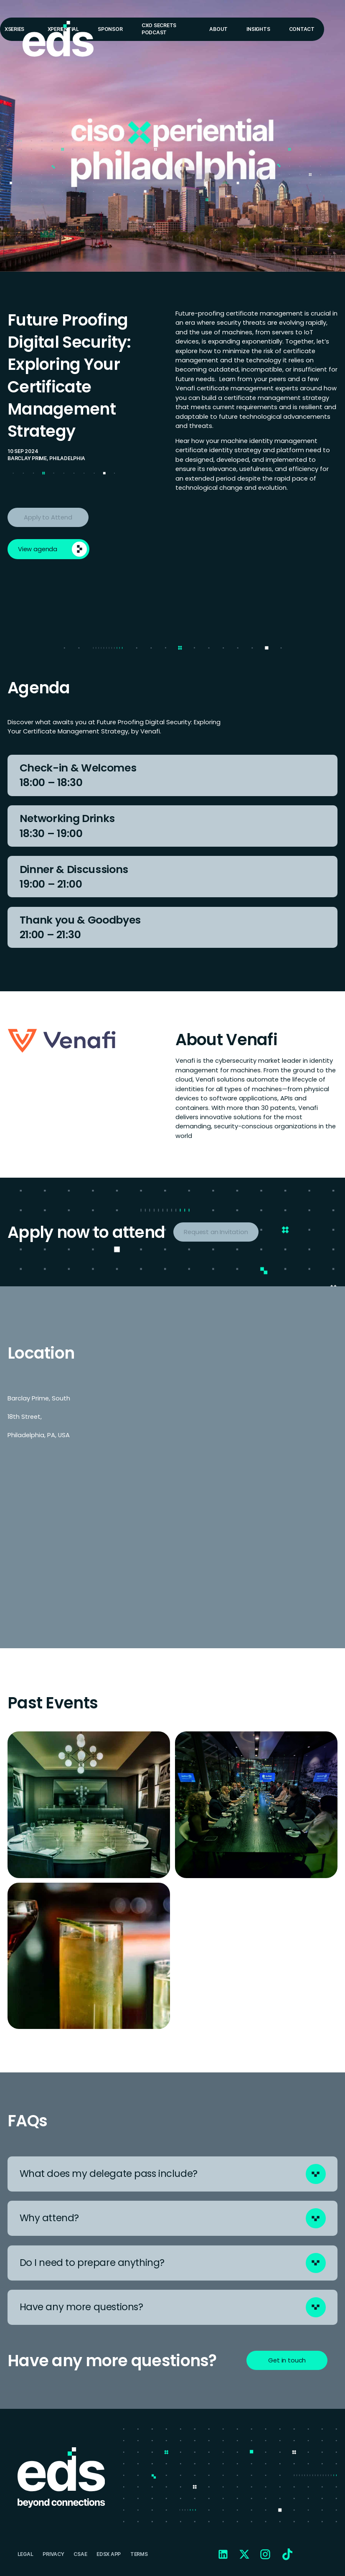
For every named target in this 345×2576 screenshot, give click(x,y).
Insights (258, 29)
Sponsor (110, 29)
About (218, 29)
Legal (25, 2554)
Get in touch (287, 2360)
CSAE (80, 2554)
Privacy (53, 2554)
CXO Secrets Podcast (159, 29)
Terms (139, 2554)
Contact (302, 29)
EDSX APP (108, 2554)
